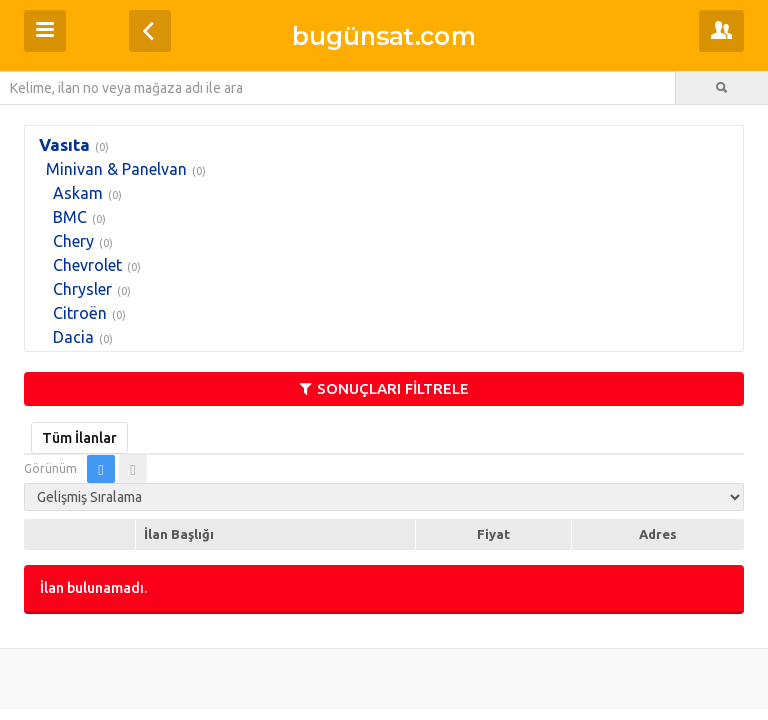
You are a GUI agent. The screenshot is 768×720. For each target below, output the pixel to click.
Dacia (73, 337)
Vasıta (64, 144)
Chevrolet (87, 265)
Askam (78, 193)
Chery (73, 241)
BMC (70, 217)
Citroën (80, 313)
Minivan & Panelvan (116, 169)
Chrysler (82, 289)
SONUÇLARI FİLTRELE (384, 388)
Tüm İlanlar (79, 438)
